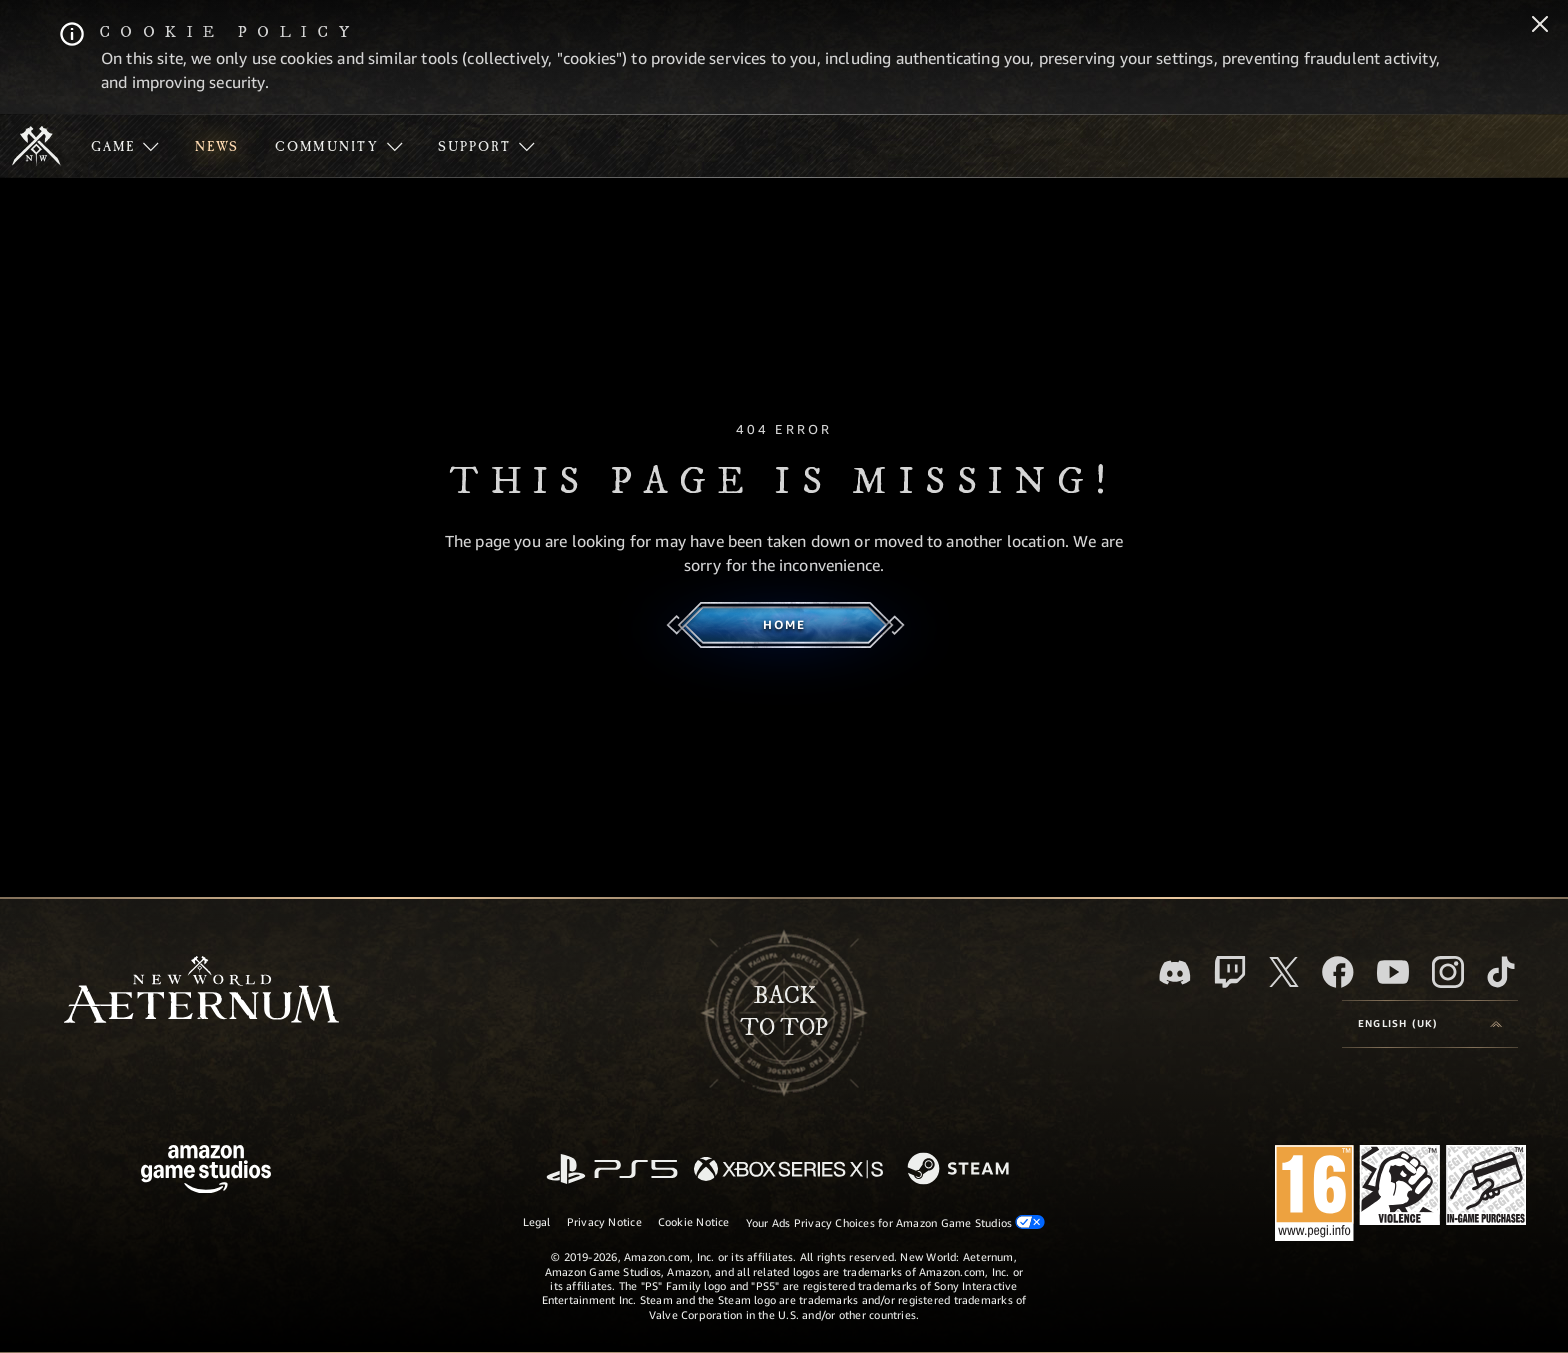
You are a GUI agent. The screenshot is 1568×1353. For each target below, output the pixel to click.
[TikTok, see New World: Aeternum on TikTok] (1501, 972)
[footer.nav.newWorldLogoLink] (201, 991)
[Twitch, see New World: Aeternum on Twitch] (1230, 972)
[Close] (1540, 26)
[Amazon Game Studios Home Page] (206, 1171)
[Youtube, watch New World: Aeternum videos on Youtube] (1393, 972)
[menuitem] (125, 146)
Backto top (784, 1012)
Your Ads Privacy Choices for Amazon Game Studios (896, 1222)
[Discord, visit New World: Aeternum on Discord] (1175, 972)
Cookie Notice (694, 1221)
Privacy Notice (604, 1221)
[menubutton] (1430, 1024)
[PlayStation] (612, 1170)
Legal (537, 1221)
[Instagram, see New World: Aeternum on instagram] (1448, 972)
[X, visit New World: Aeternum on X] (1284, 972)
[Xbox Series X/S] (788, 1170)
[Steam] (960, 1170)
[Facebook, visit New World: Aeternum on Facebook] (1338, 972)
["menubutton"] (125, 146)
